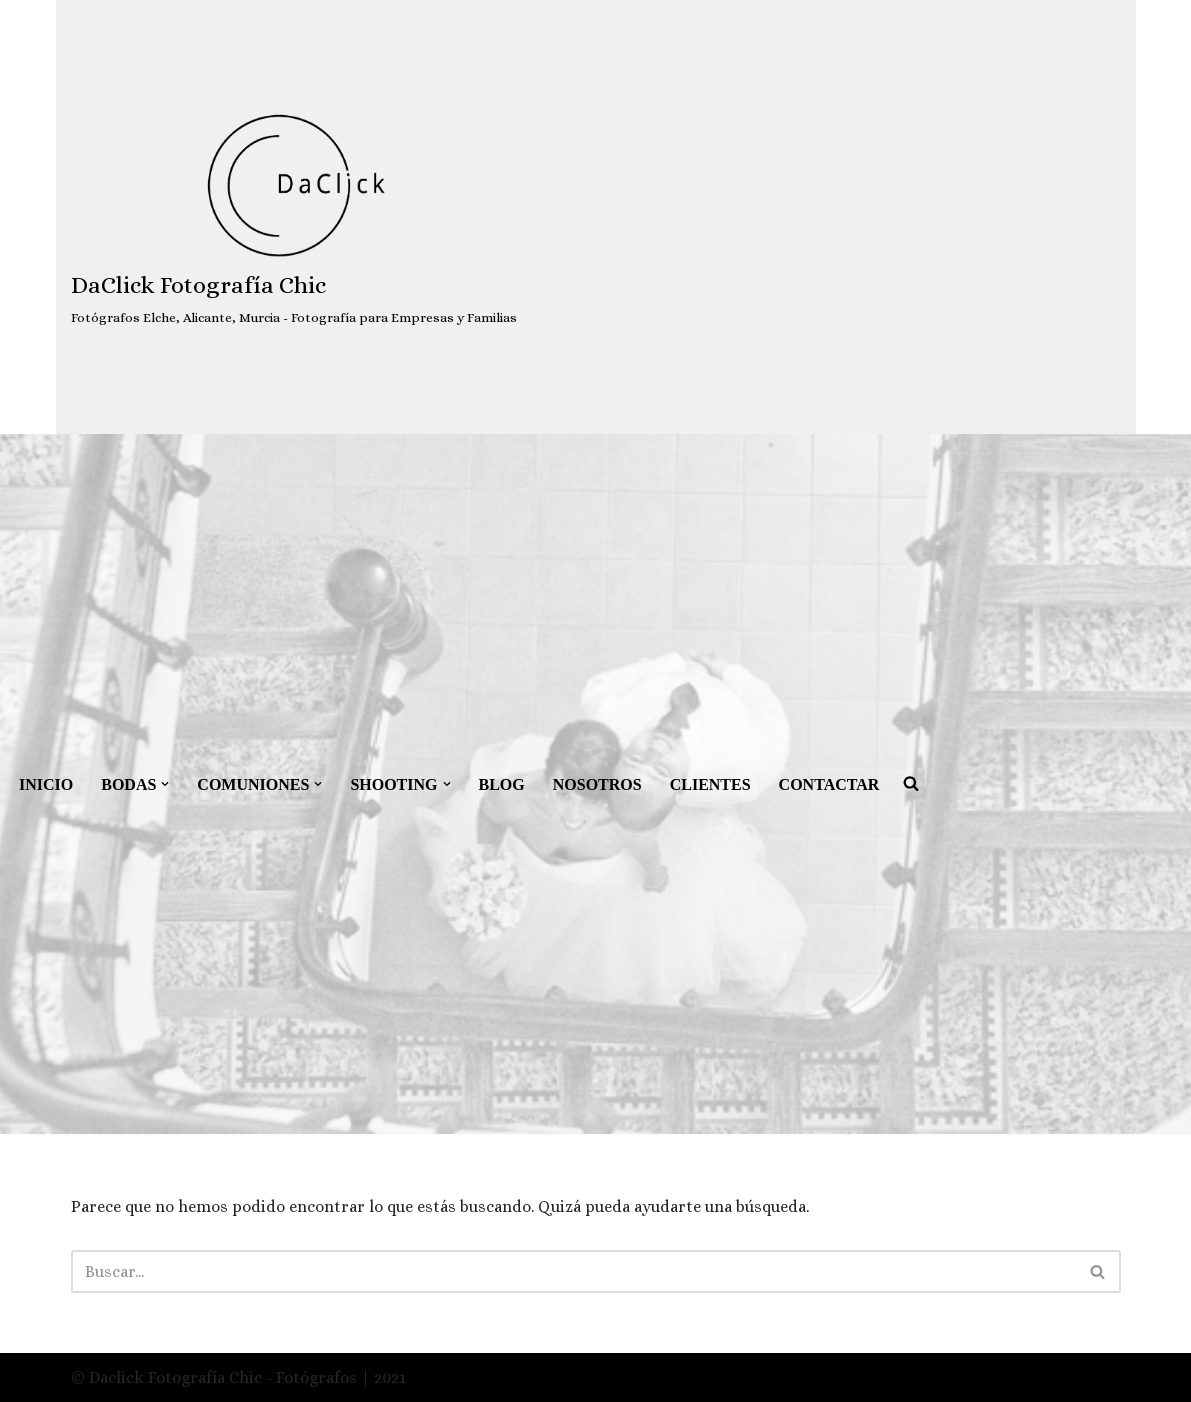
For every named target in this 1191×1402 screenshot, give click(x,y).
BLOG (502, 784)
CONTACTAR (829, 784)
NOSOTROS (597, 784)
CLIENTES (710, 784)
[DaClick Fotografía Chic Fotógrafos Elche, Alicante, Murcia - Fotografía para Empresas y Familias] (294, 217)
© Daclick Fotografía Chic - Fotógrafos (216, 1377)
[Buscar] (573, 1271)
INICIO (46, 784)
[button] (165, 784)
